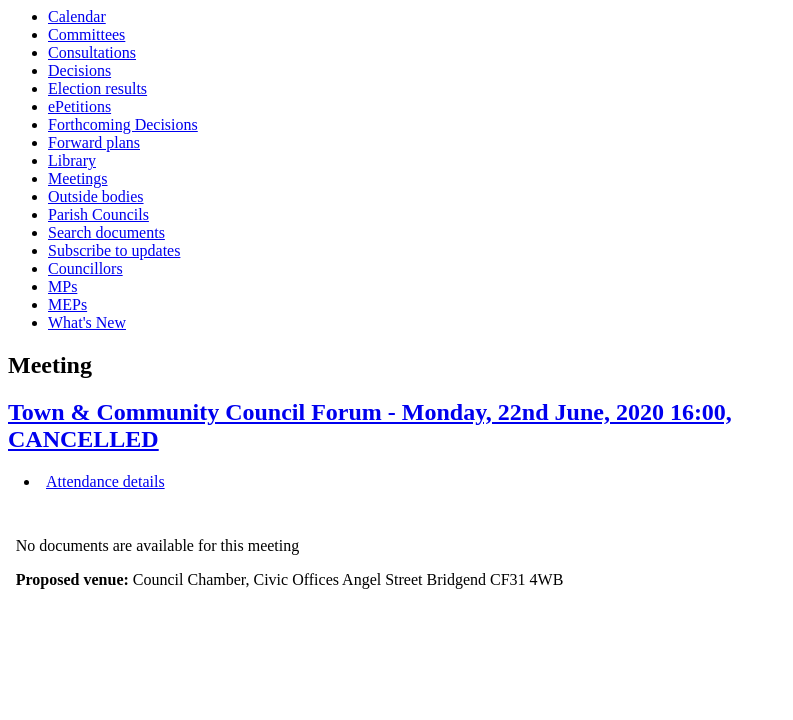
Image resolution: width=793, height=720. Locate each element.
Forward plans (94, 142)
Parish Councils (98, 214)
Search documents (106, 232)
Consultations (92, 52)
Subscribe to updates (114, 250)
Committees (86, 34)
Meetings (78, 178)
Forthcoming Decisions (123, 124)
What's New (87, 322)
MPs (62, 286)
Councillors (85, 268)
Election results (97, 88)
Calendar (77, 16)
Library (72, 160)
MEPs (67, 304)
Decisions (79, 70)
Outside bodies (96, 196)
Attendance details (105, 481)
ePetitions (79, 106)
